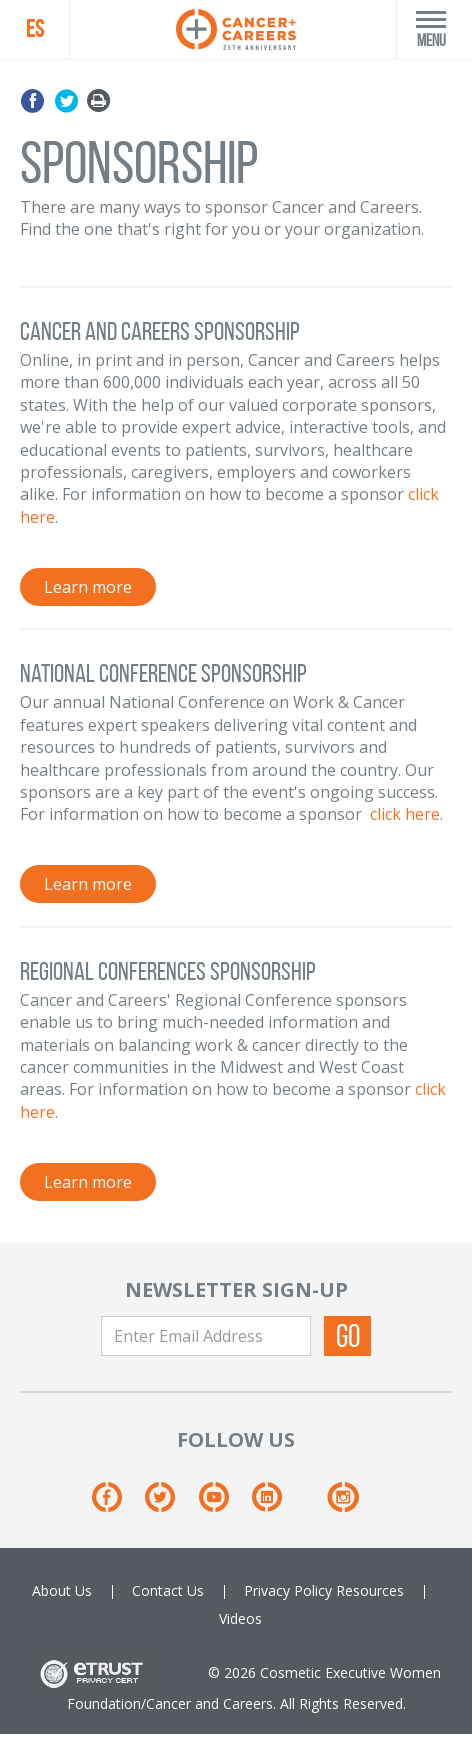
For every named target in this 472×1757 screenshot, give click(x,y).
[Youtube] (223, 1504)
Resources (370, 1590)
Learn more (88, 587)
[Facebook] (116, 1504)
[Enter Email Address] (206, 1336)
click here (405, 814)
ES (35, 29)
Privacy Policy (288, 1590)
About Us (62, 1590)
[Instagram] (342, 1504)
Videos (240, 1618)
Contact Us (168, 1590)
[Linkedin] (276, 1504)
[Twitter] (169, 1504)
